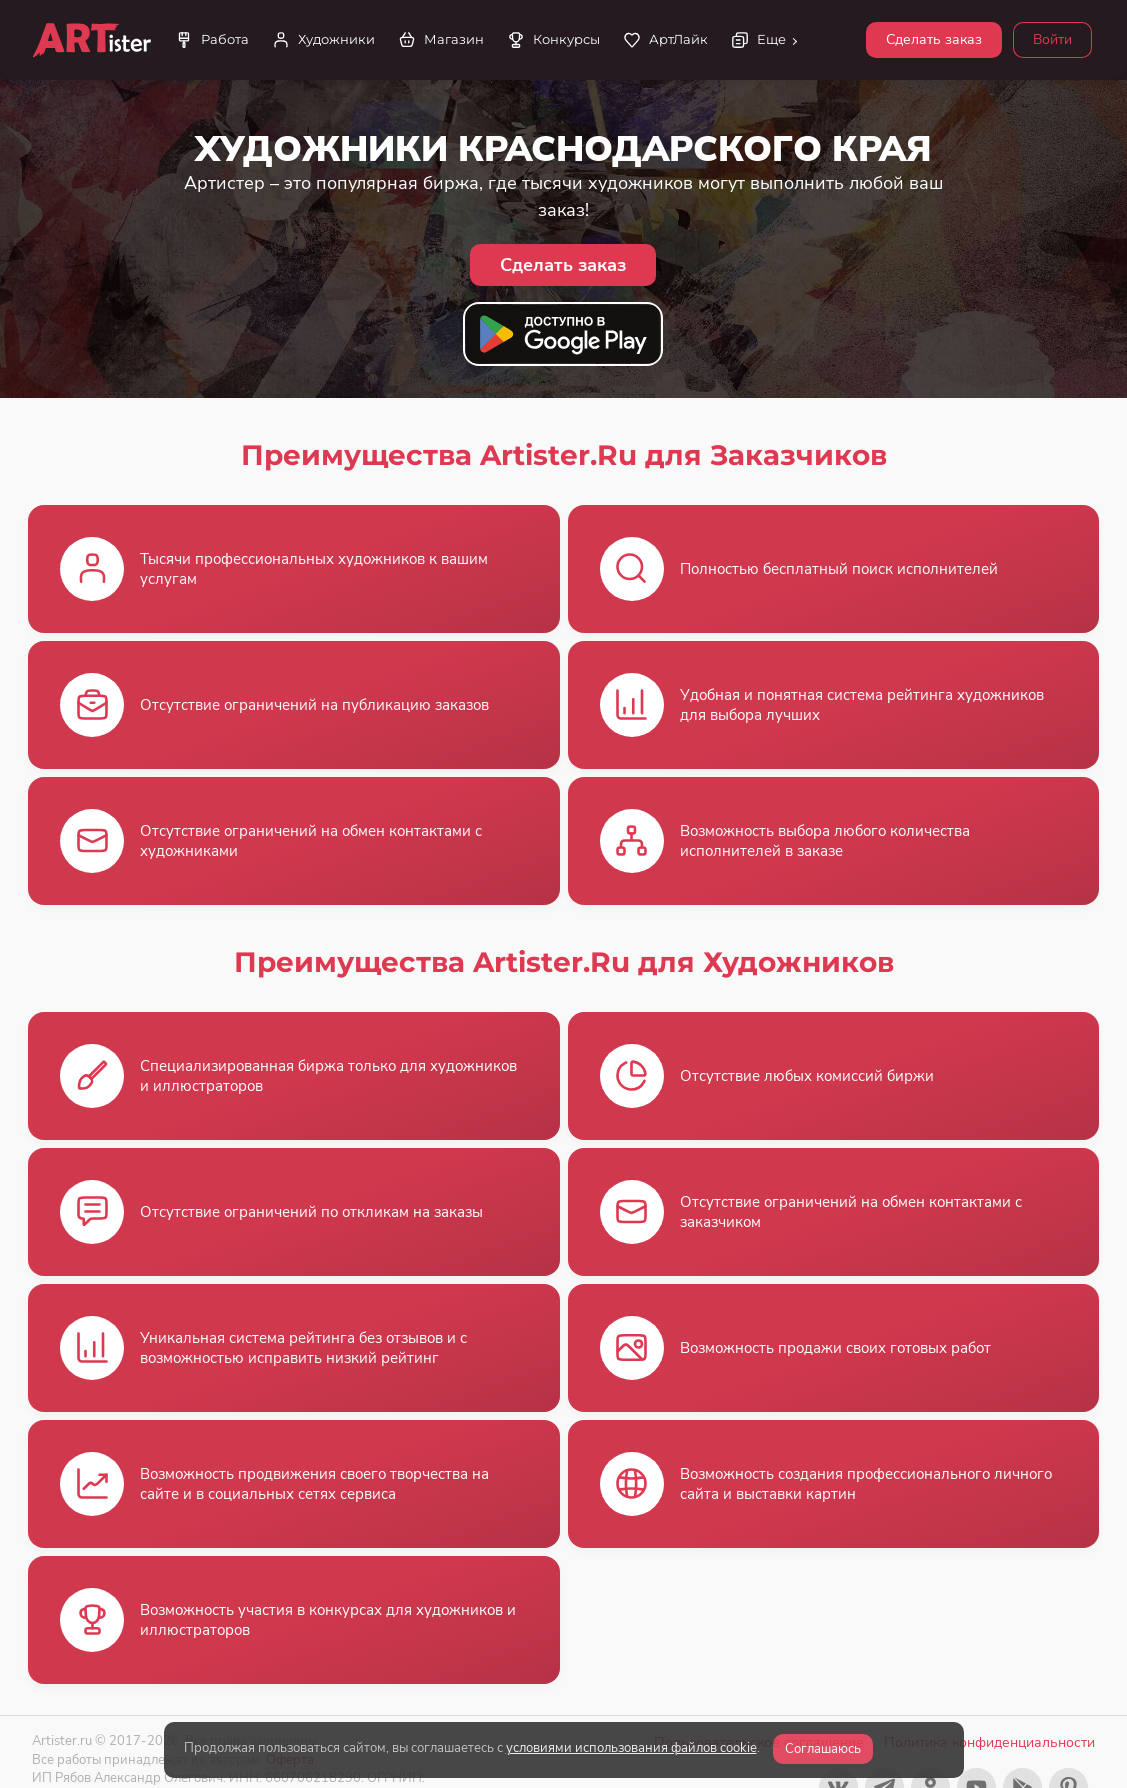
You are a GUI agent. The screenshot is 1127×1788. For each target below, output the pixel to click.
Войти (1052, 39)
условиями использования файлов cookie (631, 1748)
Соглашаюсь (823, 1749)
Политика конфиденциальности (989, 1742)
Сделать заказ (934, 39)
